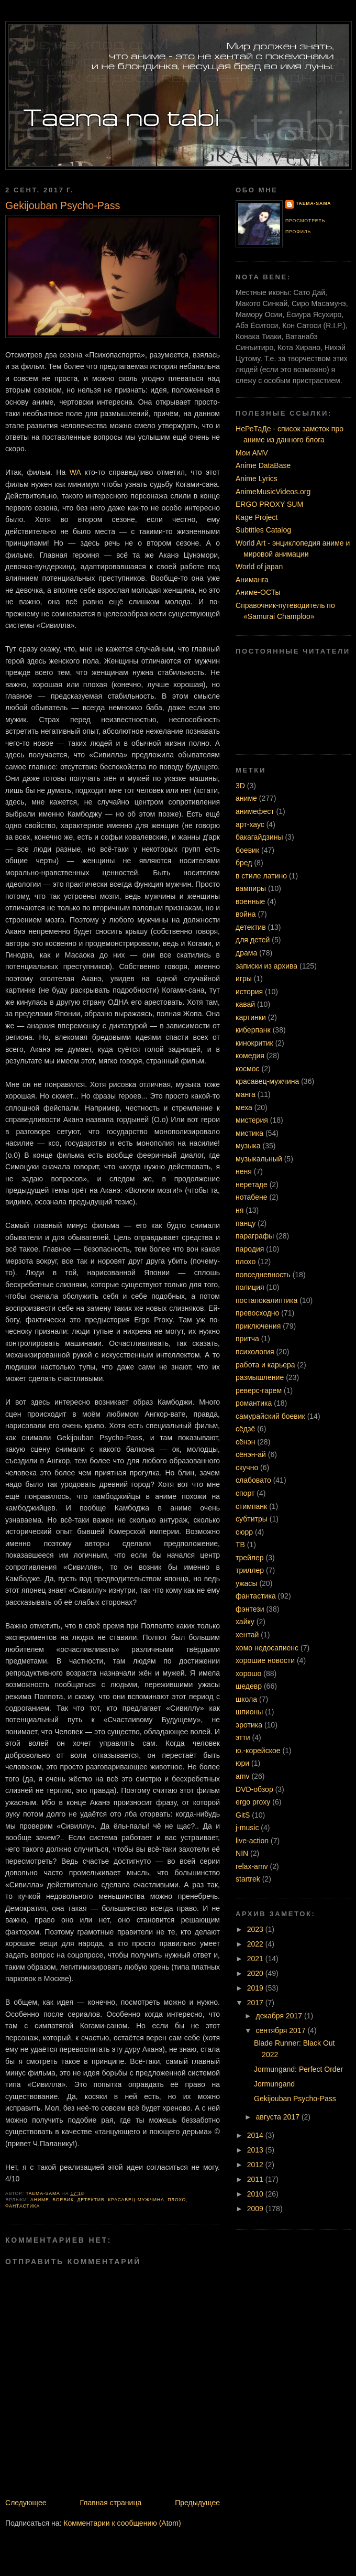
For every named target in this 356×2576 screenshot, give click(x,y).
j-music (247, 1827)
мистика (249, 1133)
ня (239, 1210)
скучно (247, 1467)
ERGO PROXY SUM (269, 504)
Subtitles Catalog (263, 530)
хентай (247, 1635)
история (249, 991)
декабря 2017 (280, 2016)
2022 (256, 1944)
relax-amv (252, 1866)
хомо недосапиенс (267, 1648)
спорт (245, 1493)
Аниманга (252, 579)
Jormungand (274, 2084)
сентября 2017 (282, 2030)
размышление (260, 1377)
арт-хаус (250, 824)
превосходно (257, 1313)
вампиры (251, 888)
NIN (242, 1853)
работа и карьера (265, 1365)
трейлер (250, 1557)
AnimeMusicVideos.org (273, 491)
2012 (256, 2164)
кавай (245, 1004)
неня (244, 1171)
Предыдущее (197, 2502)
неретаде (252, 1184)
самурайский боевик (270, 1416)
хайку (245, 1621)
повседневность (263, 1274)
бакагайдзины (259, 837)
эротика (249, 1725)
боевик (62, 2199)
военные (250, 901)
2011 (256, 2179)
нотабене (252, 1197)
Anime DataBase (263, 465)
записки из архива (266, 966)
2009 (256, 2208)
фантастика (22, 2206)
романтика (254, 1403)
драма (246, 953)
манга (245, 1094)
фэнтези (250, 1609)
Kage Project (256, 517)
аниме (39, 2199)
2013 (256, 2150)
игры (244, 978)
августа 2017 (279, 2117)
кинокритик (254, 1043)
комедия (250, 1055)
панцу (245, 1223)
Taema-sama (313, 203)
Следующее (26, 2502)
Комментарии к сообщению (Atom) (122, 2523)
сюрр (244, 1532)
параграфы (255, 1236)
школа (246, 1699)
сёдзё (245, 1429)
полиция (250, 1287)
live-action (252, 1840)
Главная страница (110, 2502)
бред (244, 862)
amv (243, 1776)
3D (240, 785)
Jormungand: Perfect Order (298, 2069)
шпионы (249, 1712)
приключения (258, 1326)
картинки (251, 1017)
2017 (256, 2002)
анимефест (255, 811)
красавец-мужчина (136, 2199)
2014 (256, 2135)
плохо (177, 2199)
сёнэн (245, 1442)
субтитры (252, 1519)
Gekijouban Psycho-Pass (295, 2098)
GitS (243, 1815)
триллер (250, 1570)
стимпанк (251, 1506)
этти (243, 1737)
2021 (256, 1958)
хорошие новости (265, 1660)
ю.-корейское (258, 1750)
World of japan (259, 566)
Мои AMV (252, 453)
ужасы (246, 1583)
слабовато (253, 1480)
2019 (256, 1988)
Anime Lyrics (256, 478)
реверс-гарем (259, 1390)
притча (247, 1338)
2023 (256, 1929)
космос (248, 1068)
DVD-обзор (254, 1789)
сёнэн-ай (251, 1454)
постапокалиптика (266, 1300)
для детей (253, 940)
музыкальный (259, 1159)
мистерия (252, 1120)
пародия (250, 1249)
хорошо (248, 1673)
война (246, 914)
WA (75, 472)
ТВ (240, 1544)
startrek (248, 1879)
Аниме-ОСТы (258, 592)
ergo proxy (253, 1802)
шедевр (249, 1686)
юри (242, 1763)
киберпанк (253, 1030)
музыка (248, 1146)
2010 (256, 2194)
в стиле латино (261, 876)
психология (255, 1351)
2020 (256, 1973)
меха (244, 1107)
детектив (90, 2199)
